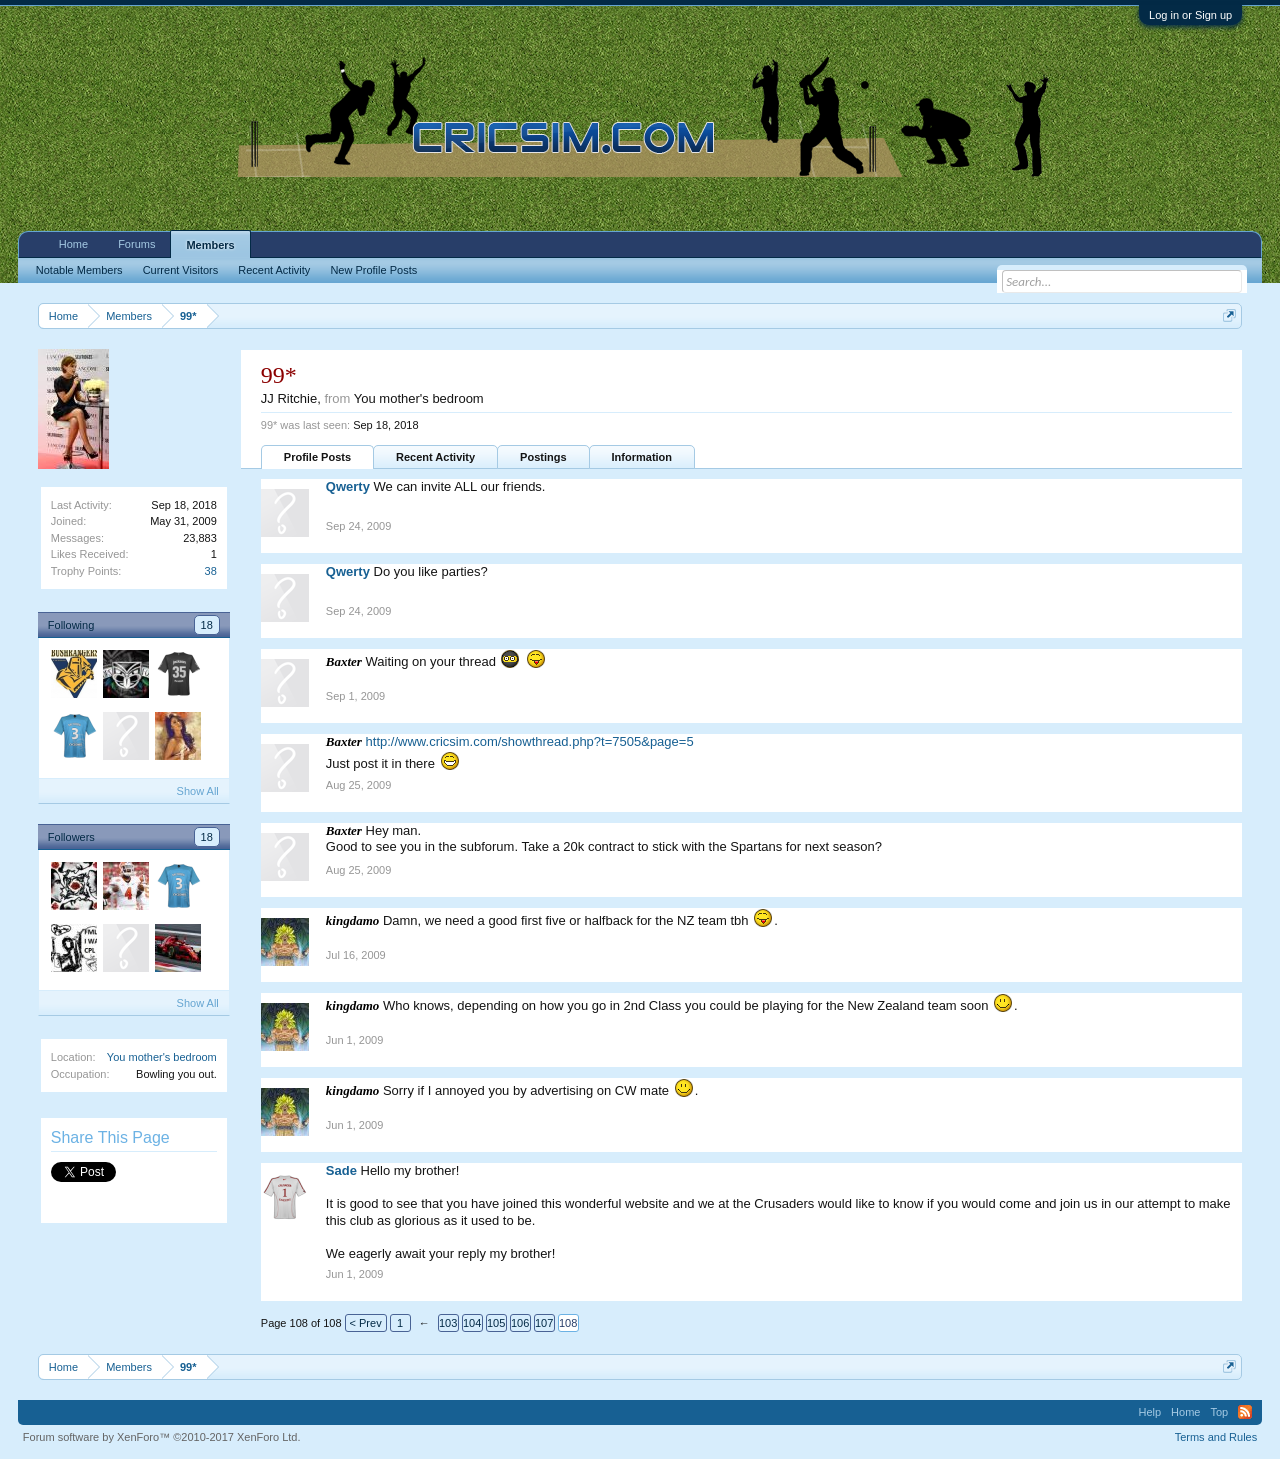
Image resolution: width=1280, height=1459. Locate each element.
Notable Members (79, 270)
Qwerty (348, 486)
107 (544, 1323)
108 (568, 1323)
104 (472, 1323)
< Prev (366, 1323)
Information (642, 457)
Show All (198, 791)
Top (1219, 1412)
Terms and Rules (1216, 1437)
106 (520, 1323)
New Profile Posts (373, 270)
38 (211, 571)
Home (73, 244)
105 (496, 1323)
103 (448, 1323)
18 (207, 625)
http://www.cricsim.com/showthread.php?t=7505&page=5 (530, 741)
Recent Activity (435, 457)
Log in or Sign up (1190, 15)
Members (210, 245)
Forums (136, 244)
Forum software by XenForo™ (162, 1437)
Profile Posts (317, 457)
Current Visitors (181, 270)
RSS (1245, 1412)
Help (1149, 1412)
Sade (341, 1170)
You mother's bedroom (162, 1057)
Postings (543, 457)
